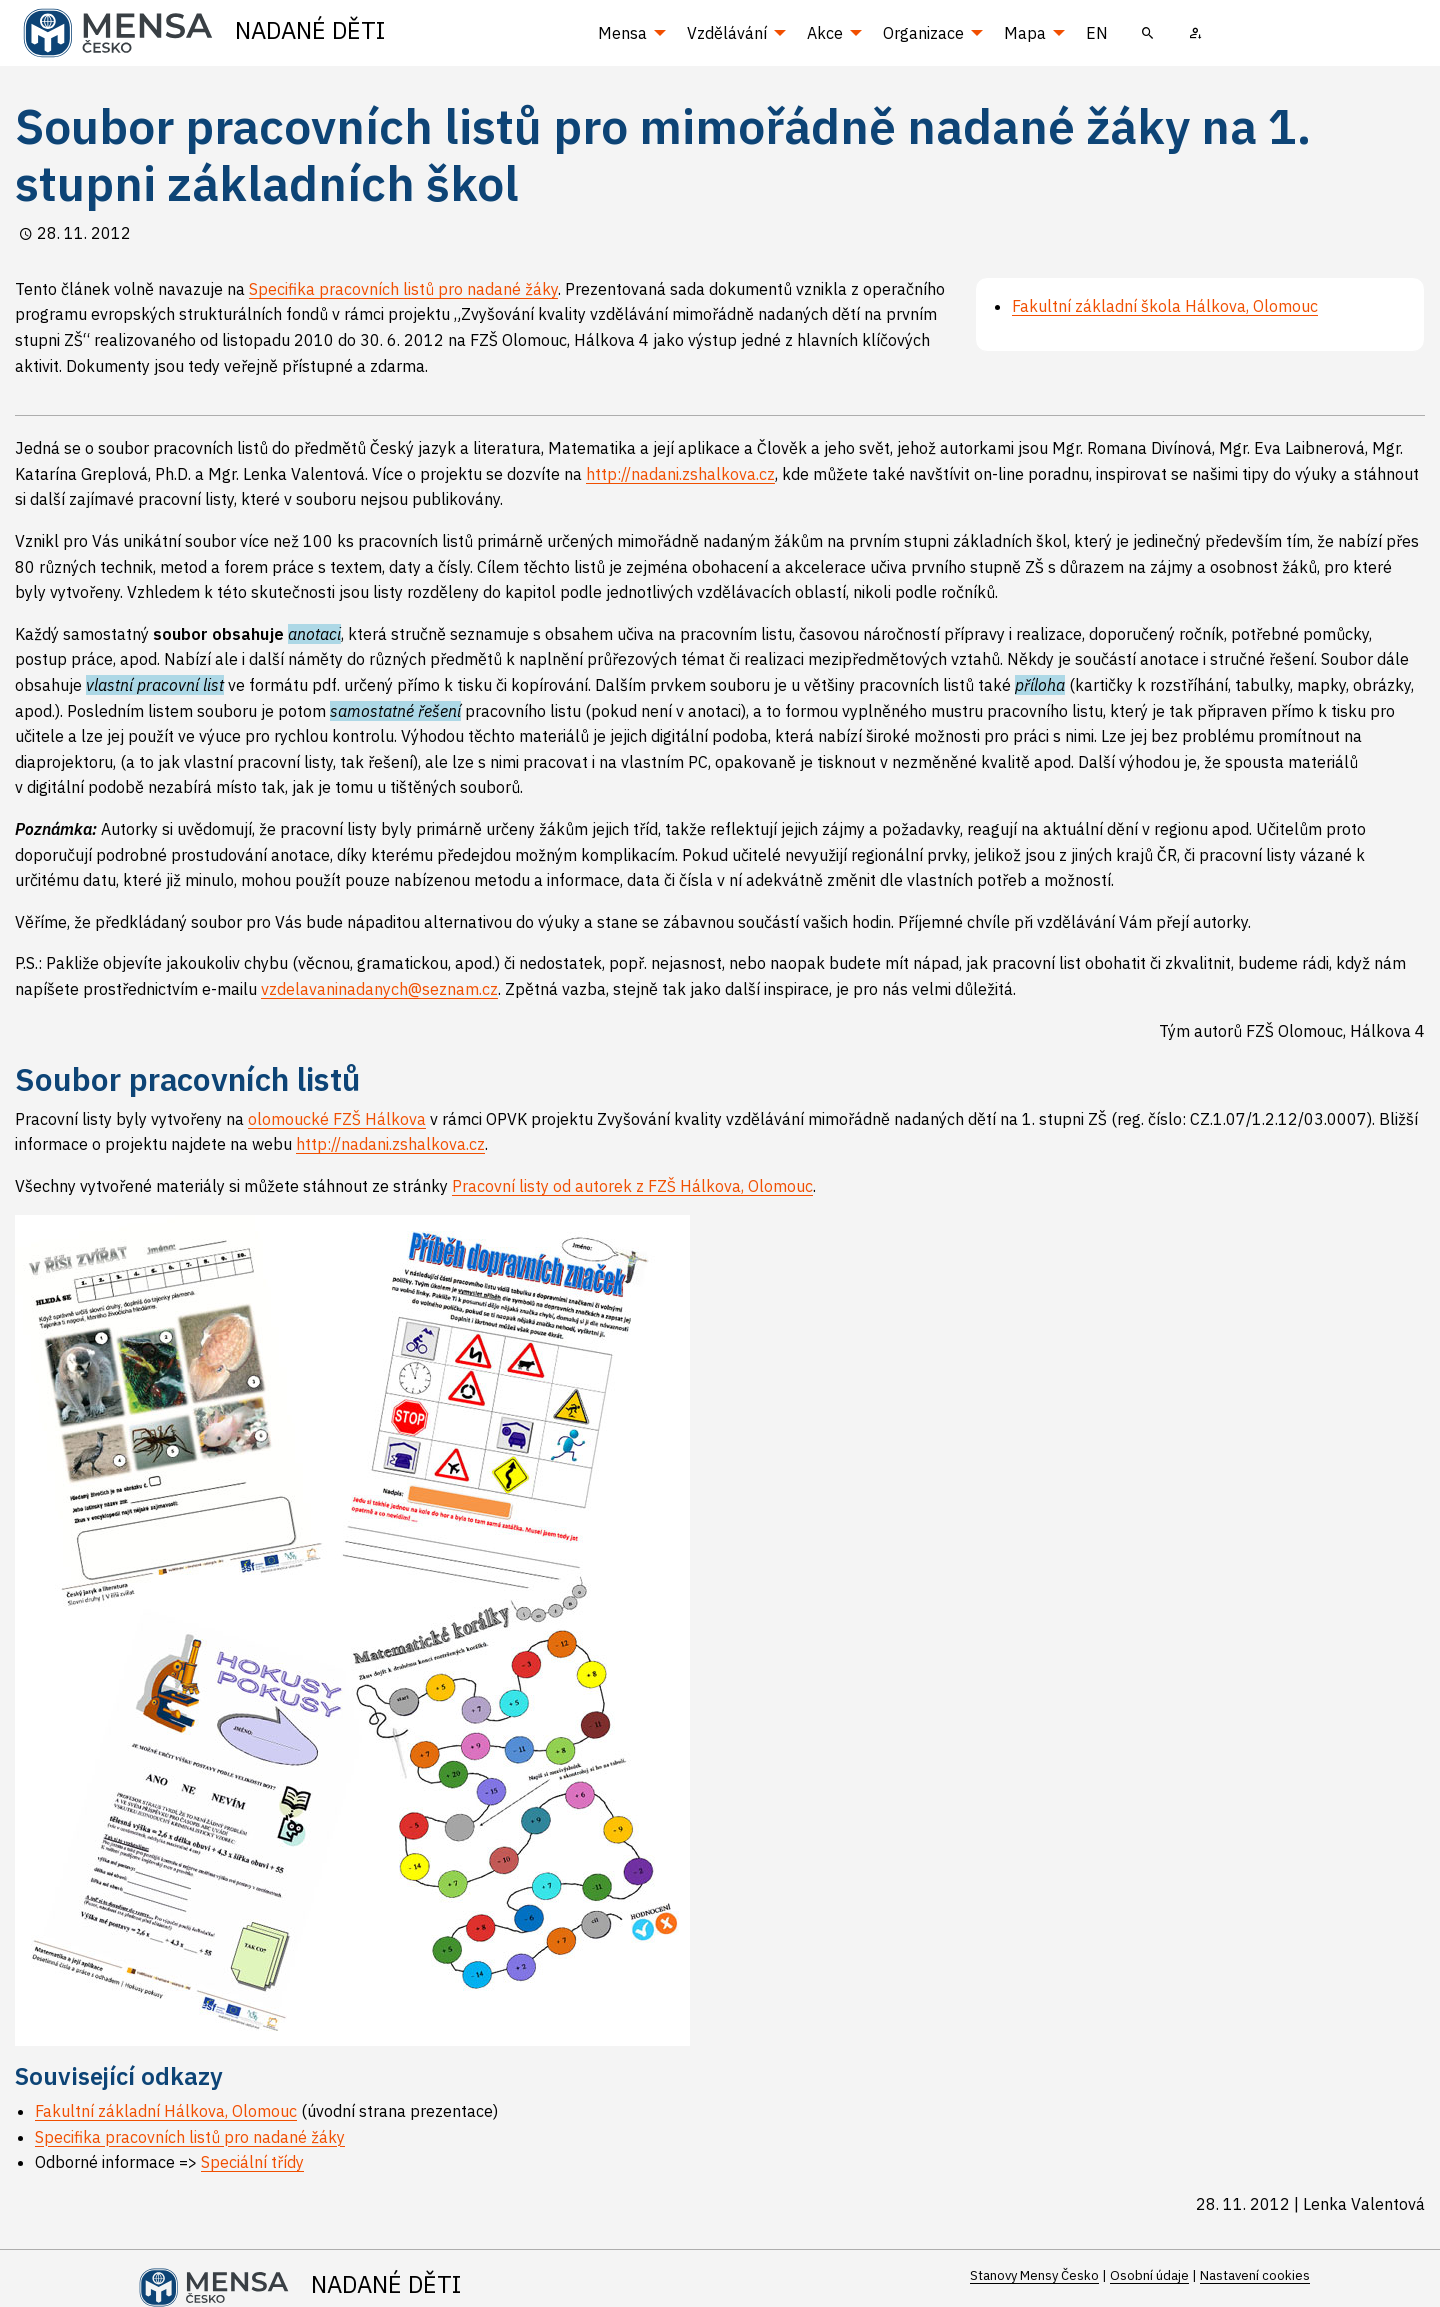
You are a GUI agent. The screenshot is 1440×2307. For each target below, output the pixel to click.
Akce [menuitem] (825, 33)
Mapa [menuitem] (1025, 33)
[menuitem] (1148, 33)
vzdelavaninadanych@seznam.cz (379, 989)
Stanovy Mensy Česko (1034, 2275)
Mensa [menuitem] (622, 33)
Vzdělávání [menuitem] (727, 33)
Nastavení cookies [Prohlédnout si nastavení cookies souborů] (1255, 2275)
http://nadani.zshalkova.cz (680, 474)
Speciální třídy (252, 2162)
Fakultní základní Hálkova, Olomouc (166, 2111)
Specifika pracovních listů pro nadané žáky (403, 289)
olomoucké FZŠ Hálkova (337, 1119)
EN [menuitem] (1097, 33)
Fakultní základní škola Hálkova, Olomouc (1165, 306)
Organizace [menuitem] (923, 33)
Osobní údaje (1149, 2275)
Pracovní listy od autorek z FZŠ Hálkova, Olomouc (632, 1186)
